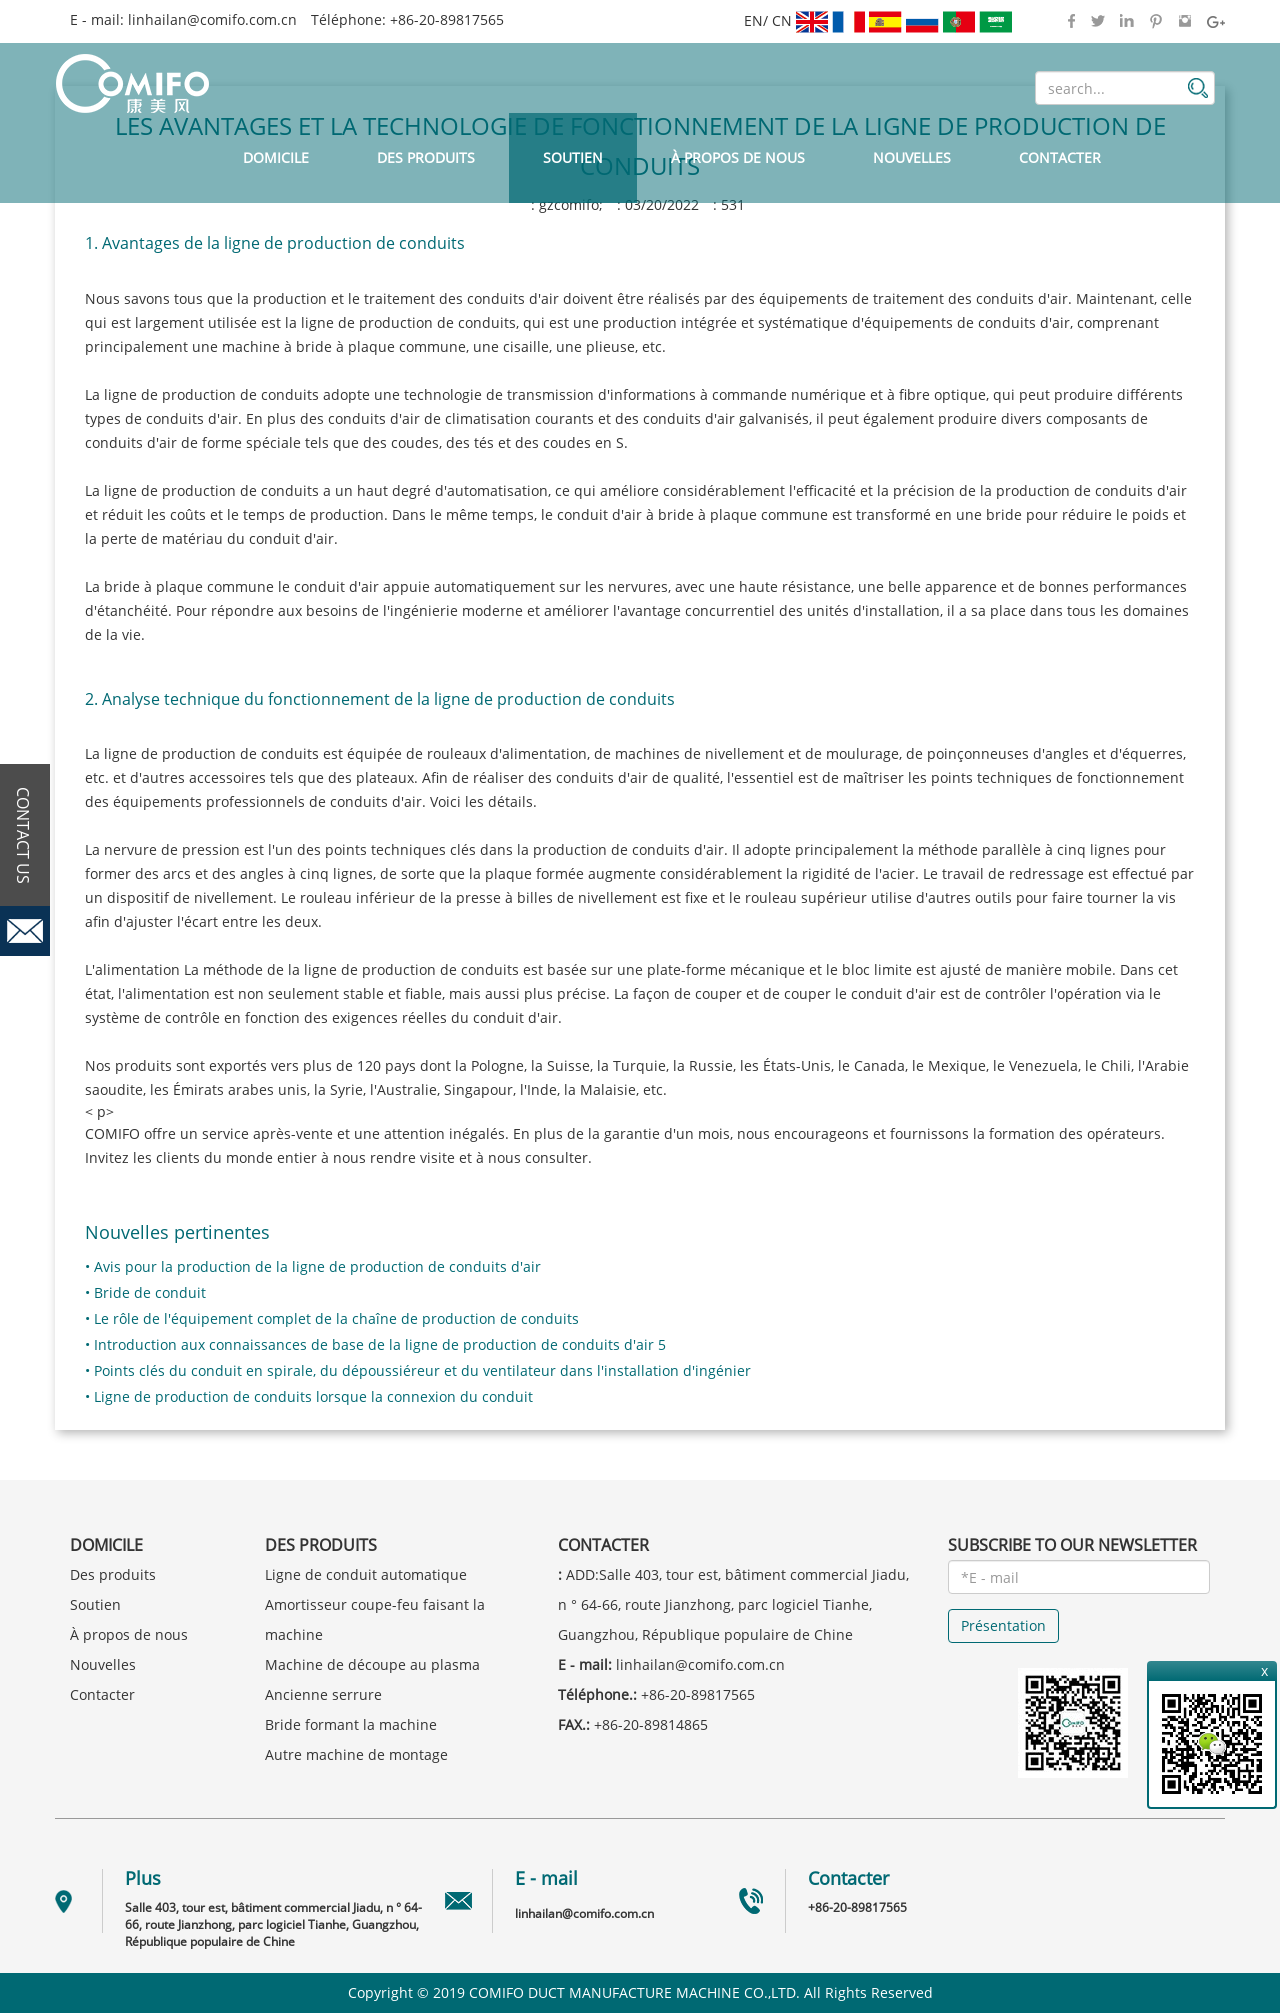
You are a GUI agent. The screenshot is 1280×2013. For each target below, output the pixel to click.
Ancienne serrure (323, 1694)
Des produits (426, 157)
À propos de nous (738, 157)
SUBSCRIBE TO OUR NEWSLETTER (1072, 1545)
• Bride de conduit (145, 1292)
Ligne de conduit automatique (366, 1574)
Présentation (1003, 1625)
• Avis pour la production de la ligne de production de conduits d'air (313, 1266)
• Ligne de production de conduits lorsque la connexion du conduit (309, 1396)
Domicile (276, 157)
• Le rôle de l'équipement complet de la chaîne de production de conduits (332, 1318)
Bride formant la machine (351, 1724)
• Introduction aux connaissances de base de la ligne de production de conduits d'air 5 (375, 1344)
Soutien (573, 157)
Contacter (1060, 157)
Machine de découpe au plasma (372, 1664)
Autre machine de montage (356, 1754)
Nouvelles (912, 157)
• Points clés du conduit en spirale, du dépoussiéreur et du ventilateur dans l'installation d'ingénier (418, 1370)
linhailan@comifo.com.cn (212, 19)
